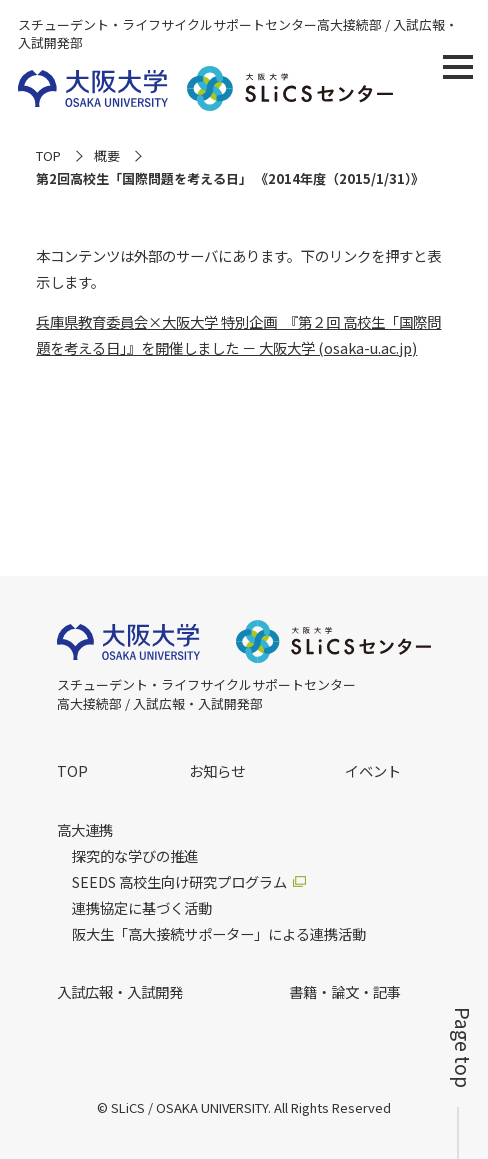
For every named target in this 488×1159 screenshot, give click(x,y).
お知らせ (217, 770)
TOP (48, 155)
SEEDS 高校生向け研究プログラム (179, 882)
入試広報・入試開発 (120, 991)
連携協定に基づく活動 (142, 908)
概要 (107, 155)
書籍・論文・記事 (345, 991)
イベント (373, 770)
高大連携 (85, 829)
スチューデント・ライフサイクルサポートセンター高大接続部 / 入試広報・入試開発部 (238, 34)
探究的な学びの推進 (135, 856)
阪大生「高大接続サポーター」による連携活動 (219, 934)
